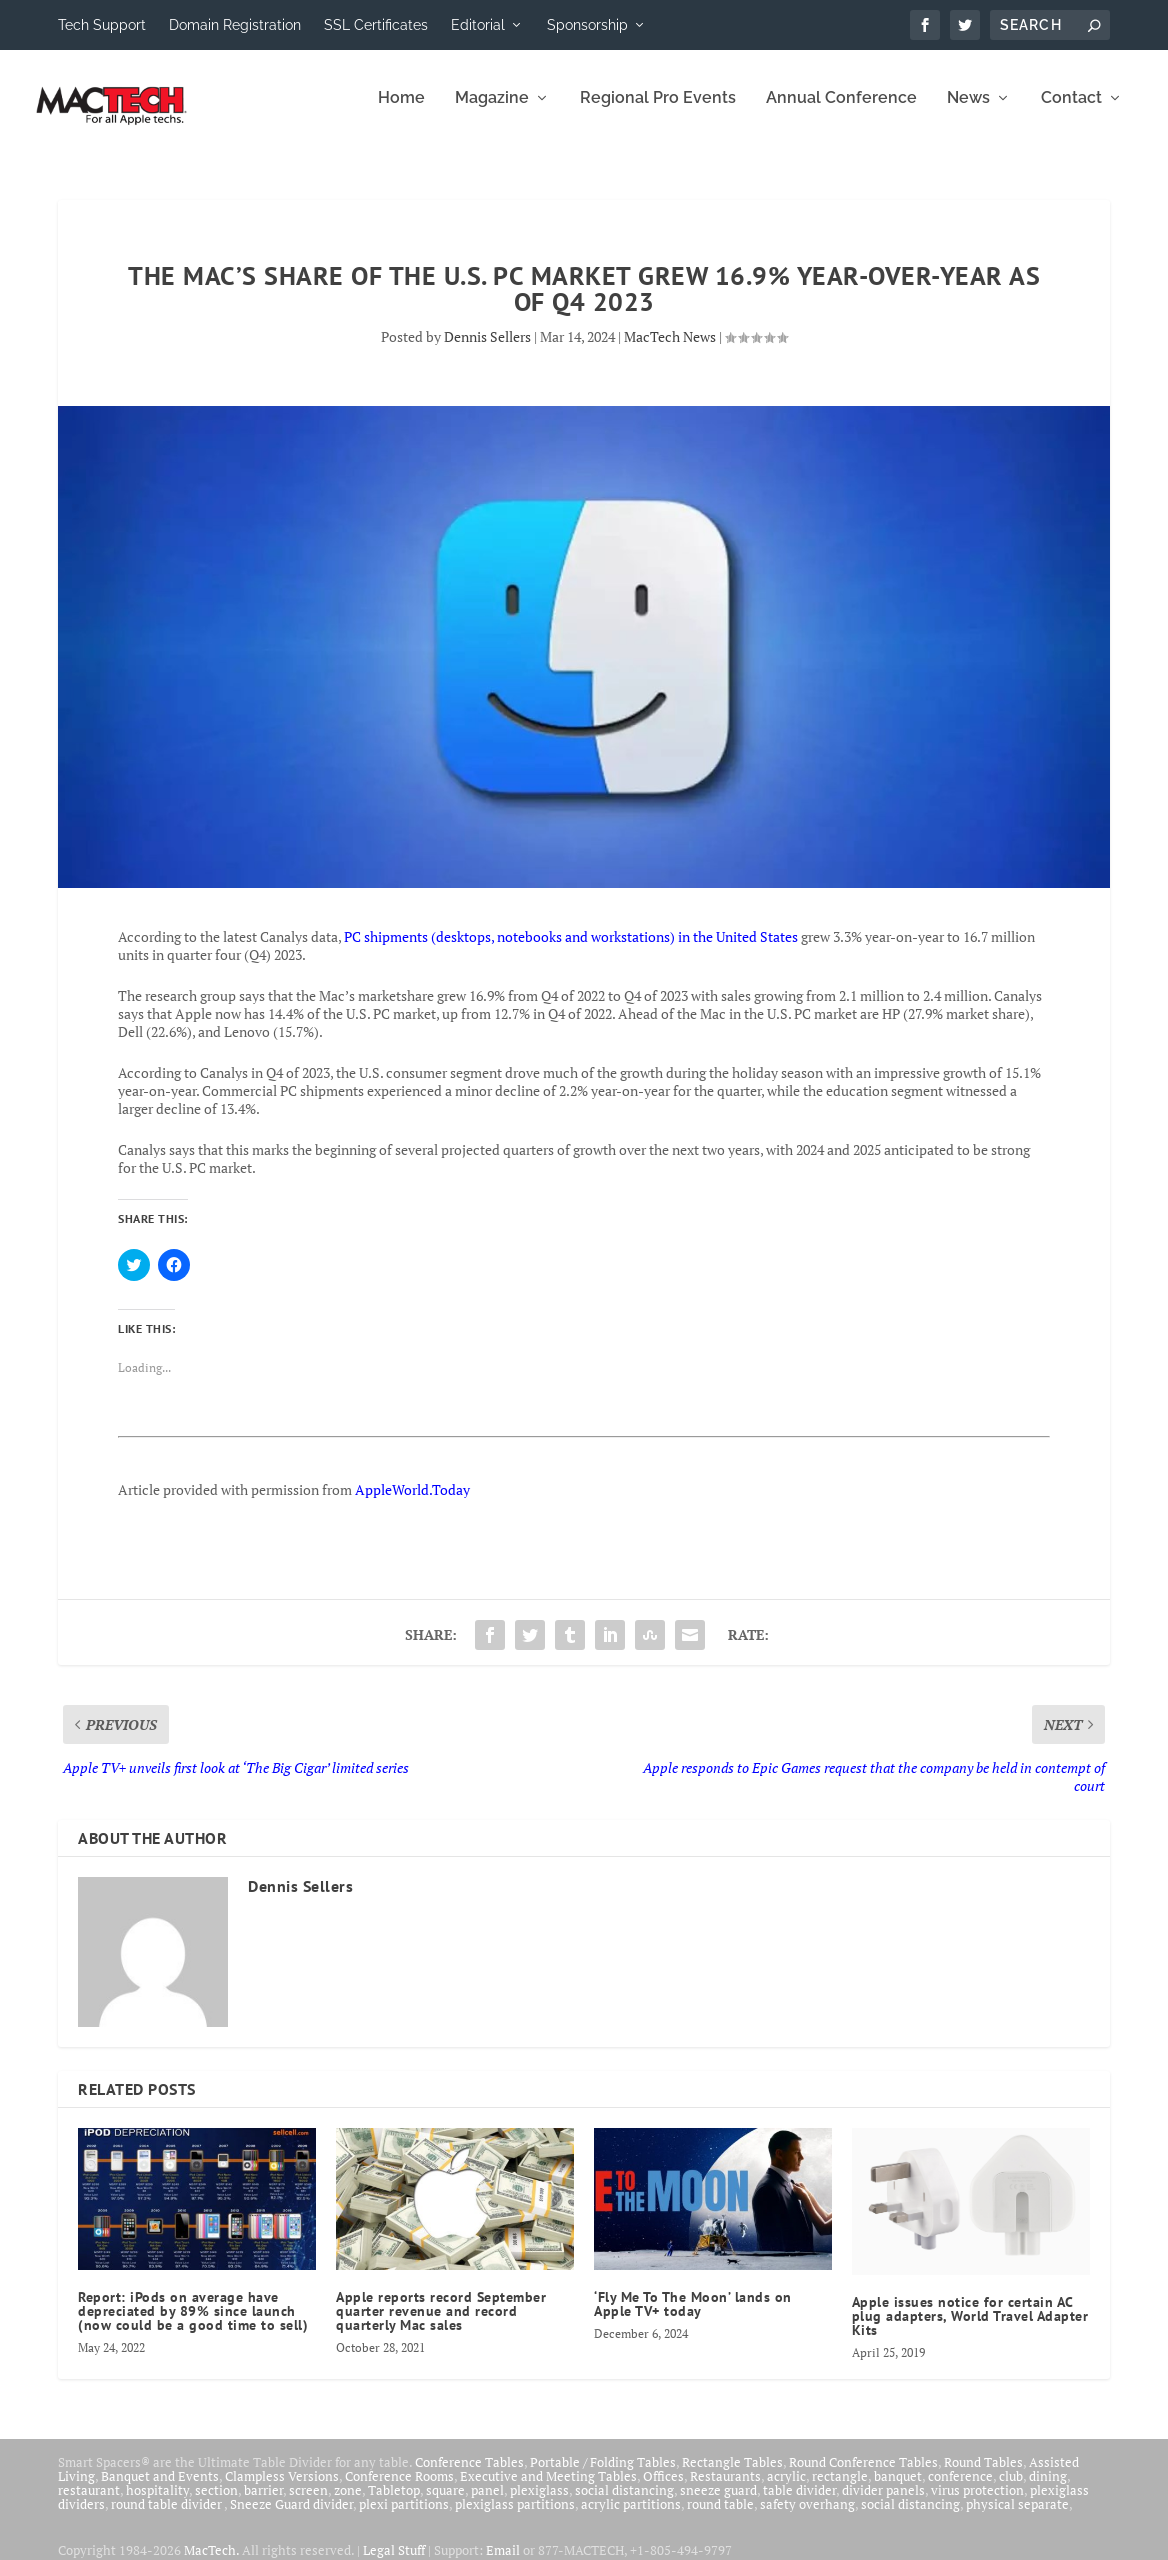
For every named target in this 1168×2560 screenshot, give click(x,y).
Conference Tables (469, 2476)
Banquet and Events (160, 2490)
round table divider (167, 2518)
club (1011, 2490)
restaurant (89, 2504)
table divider (799, 2504)
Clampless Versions (282, 2490)
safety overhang (807, 2518)
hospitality (157, 2504)
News (968, 112)
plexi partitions (404, 2518)
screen (308, 2504)
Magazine (492, 112)
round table (720, 2518)
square (445, 2504)
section (216, 2504)
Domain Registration (235, 25)
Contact (1071, 112)
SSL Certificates (376, 25)
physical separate (1017, 2518)
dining (1048, 2490)
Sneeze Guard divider (291, 2518)
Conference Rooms (399, 2490)
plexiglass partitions (515, 2518)
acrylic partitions (631, 2518)
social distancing (624, 2504)
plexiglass (539, 2504)
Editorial (478, 25)
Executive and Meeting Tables (548, 2490)
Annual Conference (841, 112)
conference (960, 2490)
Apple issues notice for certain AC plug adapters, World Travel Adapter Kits (970, 2330)
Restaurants (725, 2490)
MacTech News (670, 350)
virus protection (977, 2504)
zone (348, 2504)
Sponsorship (587, 25)
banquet (898, 2490)
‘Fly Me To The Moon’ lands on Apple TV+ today (693, 2318)
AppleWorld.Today (412, 1503)
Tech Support (102, 25)
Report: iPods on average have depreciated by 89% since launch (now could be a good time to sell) (193, 2325)
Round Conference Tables (863, 2476)
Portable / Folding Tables (603, 2476)
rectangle (840, 2490)
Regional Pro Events (658, 112)
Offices (663, 2490)
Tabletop (394, 2504)
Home (401, 112)
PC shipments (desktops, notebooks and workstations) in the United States (571, 950)
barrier (263, 2504)
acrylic (786, 2490)
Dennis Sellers (487, 350)
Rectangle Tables (732, 2476)
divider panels (883, 2504)
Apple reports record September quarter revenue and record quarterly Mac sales (441, 2325)
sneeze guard (718, 2504)
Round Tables (983, 2476)
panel (487, 2504)
